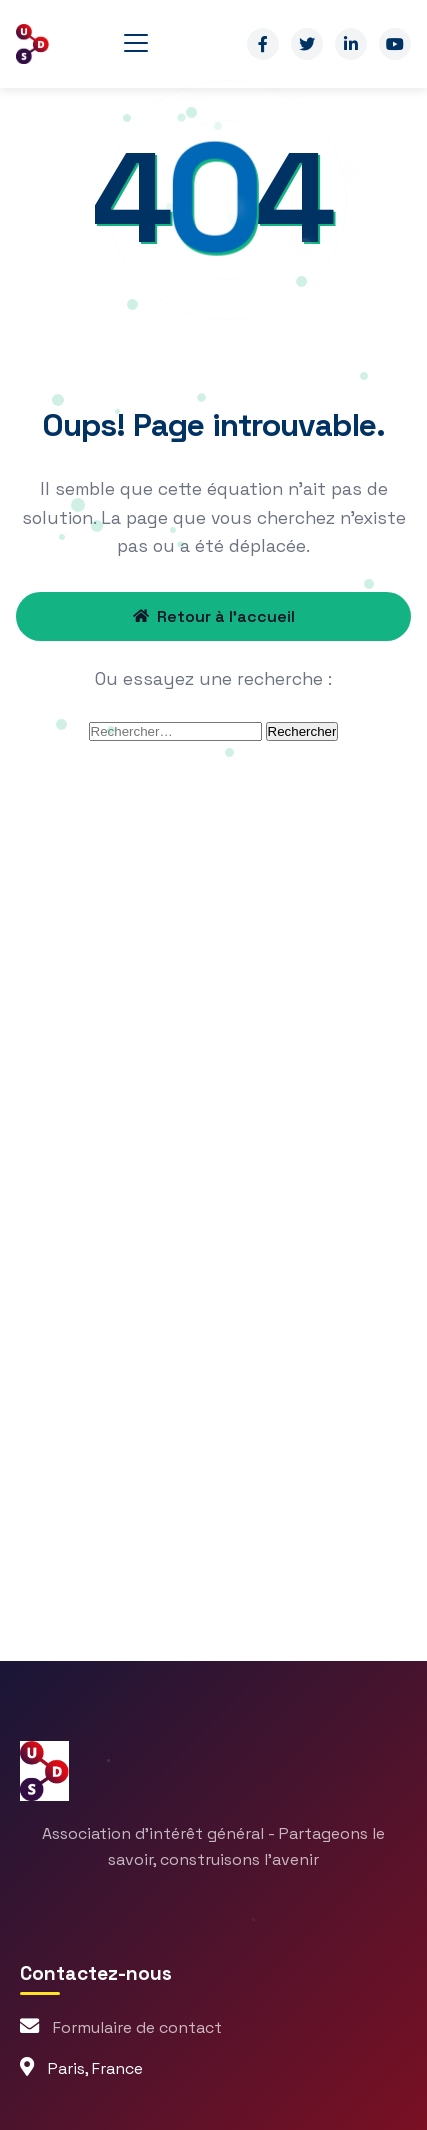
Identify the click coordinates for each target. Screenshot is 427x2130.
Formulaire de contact (137, 2027)
